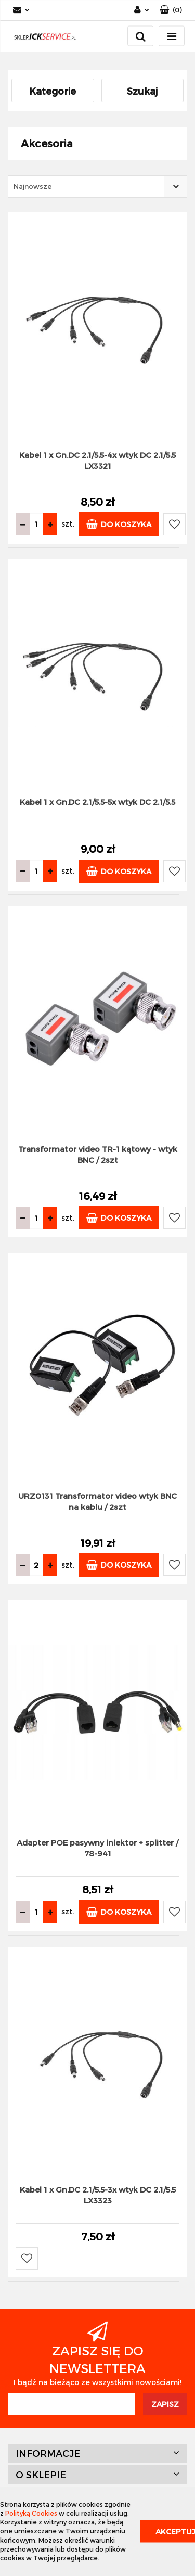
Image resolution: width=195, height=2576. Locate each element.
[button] (170, 10)
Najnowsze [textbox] (32, 186)
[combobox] (97, 186)
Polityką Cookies (31, 2513)
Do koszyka (118, 524)
